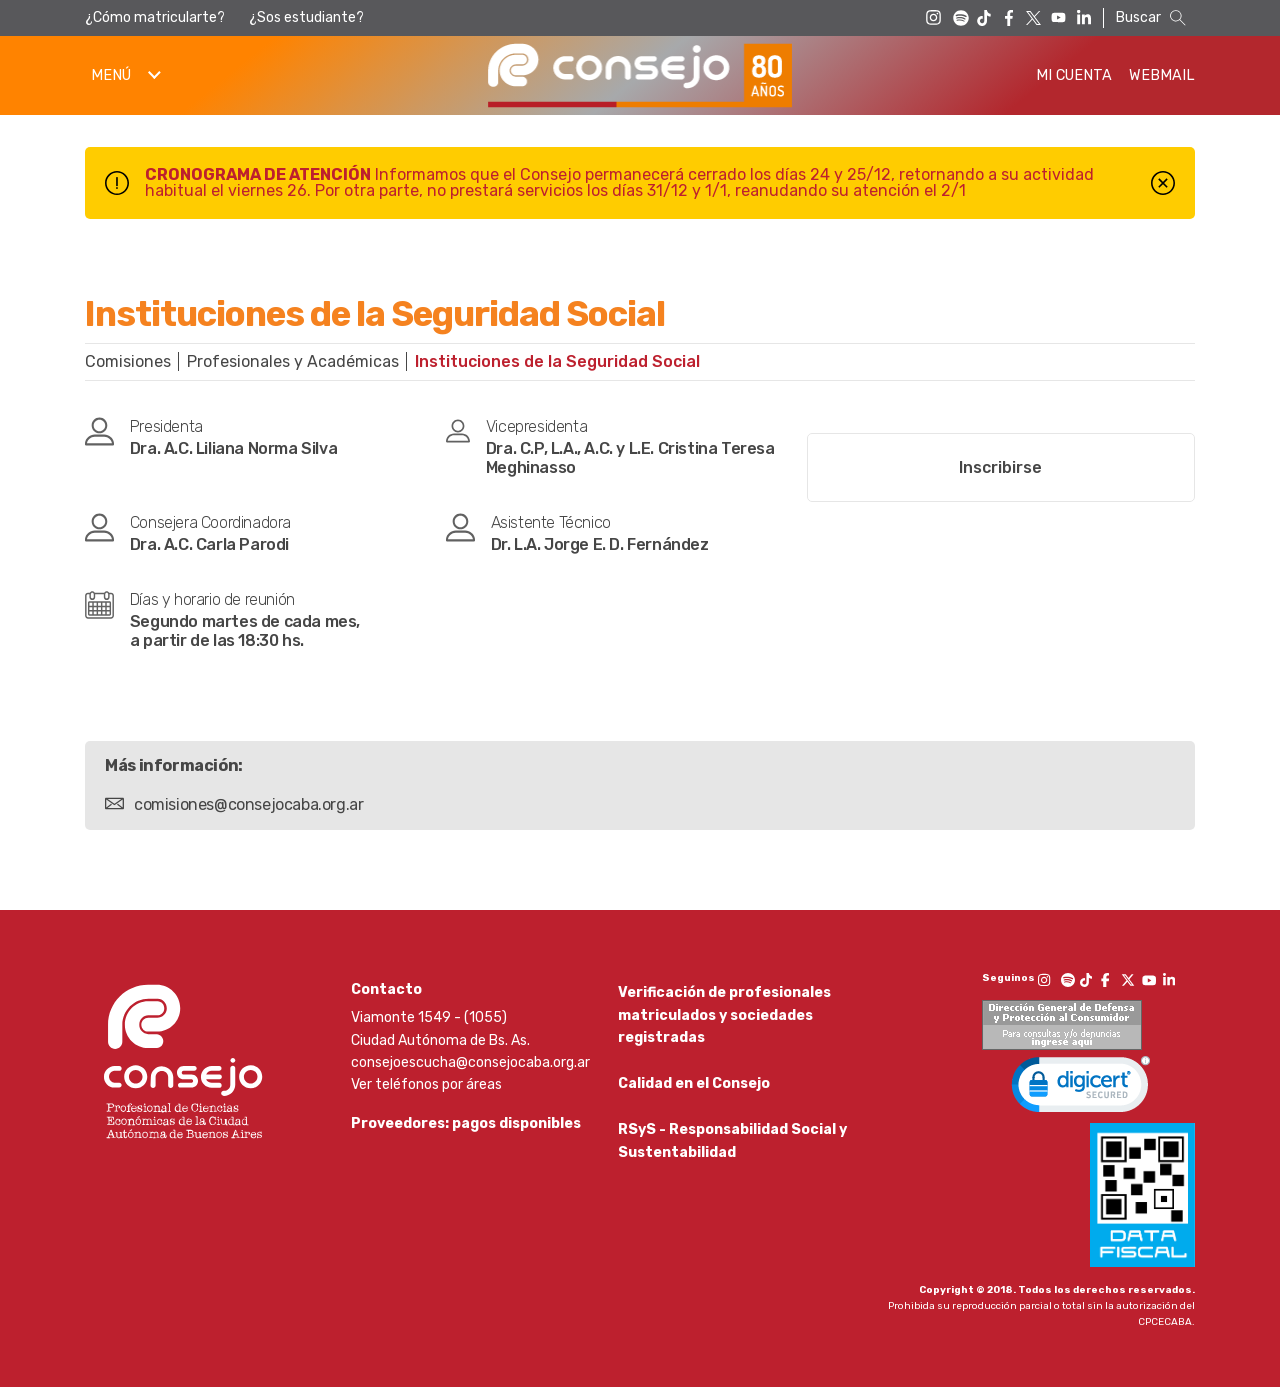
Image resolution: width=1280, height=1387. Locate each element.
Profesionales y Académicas (293, 361)
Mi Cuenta (1074, 75)
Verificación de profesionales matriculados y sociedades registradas (724, 1015)
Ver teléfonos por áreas (426, 1084)
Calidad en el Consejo (694, 1088)
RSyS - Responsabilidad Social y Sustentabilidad (732, 1149)
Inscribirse (1000, 467)
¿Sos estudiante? (306, 17)
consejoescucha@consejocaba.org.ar (470, 1062)
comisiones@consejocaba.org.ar (248, 804)
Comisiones (128, 361)
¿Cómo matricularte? (155, 17)
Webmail (1162, 75)
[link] (1081, 1089)
